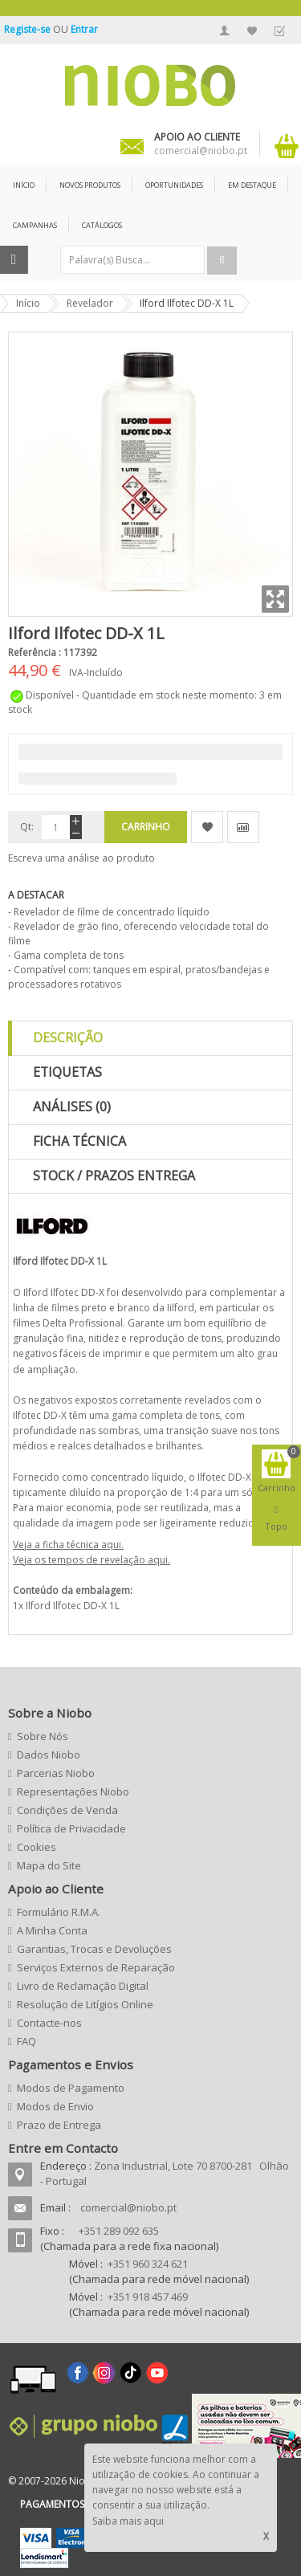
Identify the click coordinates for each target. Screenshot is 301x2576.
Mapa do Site (49, 1865)
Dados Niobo (48, 1754)
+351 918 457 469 (148, 2296)
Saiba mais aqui (128, 2521)
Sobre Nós (42, 1736)
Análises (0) (72, 1106)
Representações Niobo (73, 1791)
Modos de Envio (55, 2106)
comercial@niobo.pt (128, 2207)
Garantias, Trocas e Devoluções (94, 1949)
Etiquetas (67, 1072)
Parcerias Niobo (56, 1773)
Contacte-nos (49, 2023)
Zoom (275, 599)
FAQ (26, 2041)
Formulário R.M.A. (58, 1912)
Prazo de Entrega (59, 2124)
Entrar (84, 29)
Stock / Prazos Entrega (114, 1175)
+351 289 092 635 (119, 2230)
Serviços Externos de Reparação (96, 1967)
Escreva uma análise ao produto (81, 858)
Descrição (68, 1037)
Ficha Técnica (79, 1141)
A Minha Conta (225, 30)
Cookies (36, 1847)
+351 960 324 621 (148, 2263)
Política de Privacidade (71, 1828)
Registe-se (28, 29)
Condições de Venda (67, 1810)
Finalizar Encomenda (279, 30)
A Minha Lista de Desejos (252, 30)
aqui (111, 1544)
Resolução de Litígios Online (85, 2004)
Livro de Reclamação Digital (82, 1986)
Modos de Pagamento (70, 2088)
